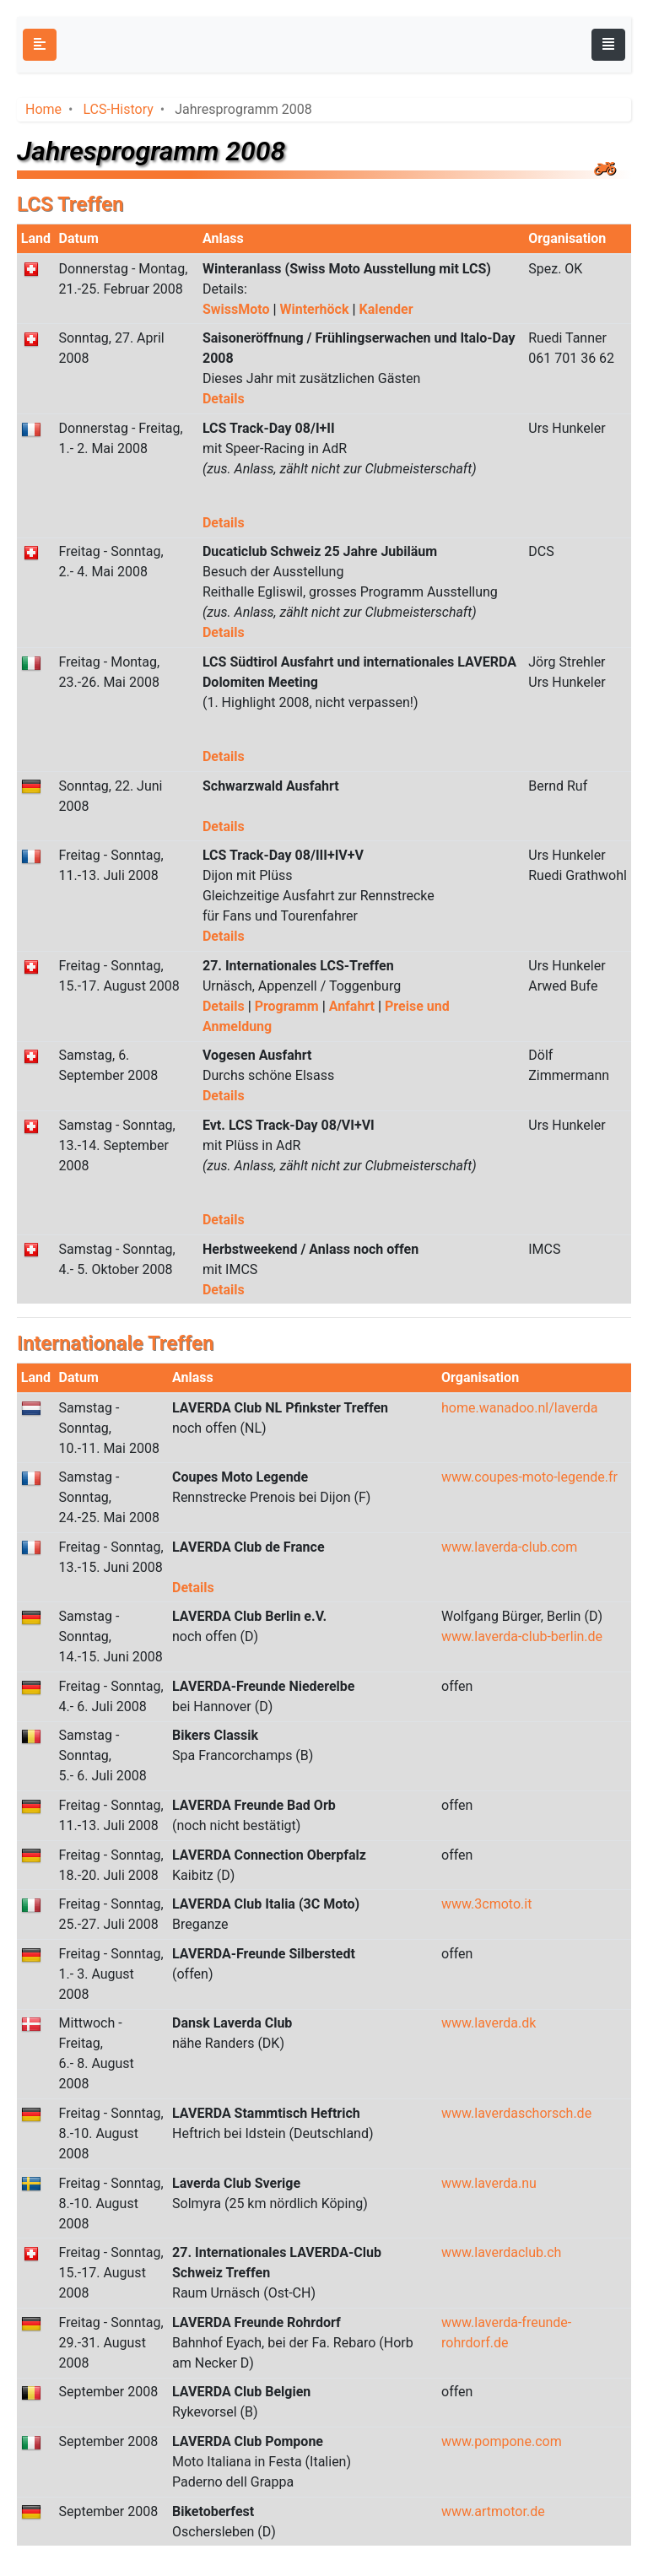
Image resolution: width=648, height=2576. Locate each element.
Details (223, 399)
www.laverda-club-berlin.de (521, 1636)
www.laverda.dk (488, 2023)
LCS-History (118, 109)
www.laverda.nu (489, 2183)
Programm (288, 1006)
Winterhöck (316, 309)
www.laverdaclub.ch (501, 2252)
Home (43, 109)
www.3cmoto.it (486, 1904)
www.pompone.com (501, 2441)
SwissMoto (237, 309)
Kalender (386, 309)
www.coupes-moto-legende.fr (529, 1477)
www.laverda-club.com (509, 1547)
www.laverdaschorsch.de (516, 2113)
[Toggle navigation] (608, 45)
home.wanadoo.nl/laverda (519, 1408)
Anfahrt (353, 1006)
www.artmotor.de (493, 2511)
